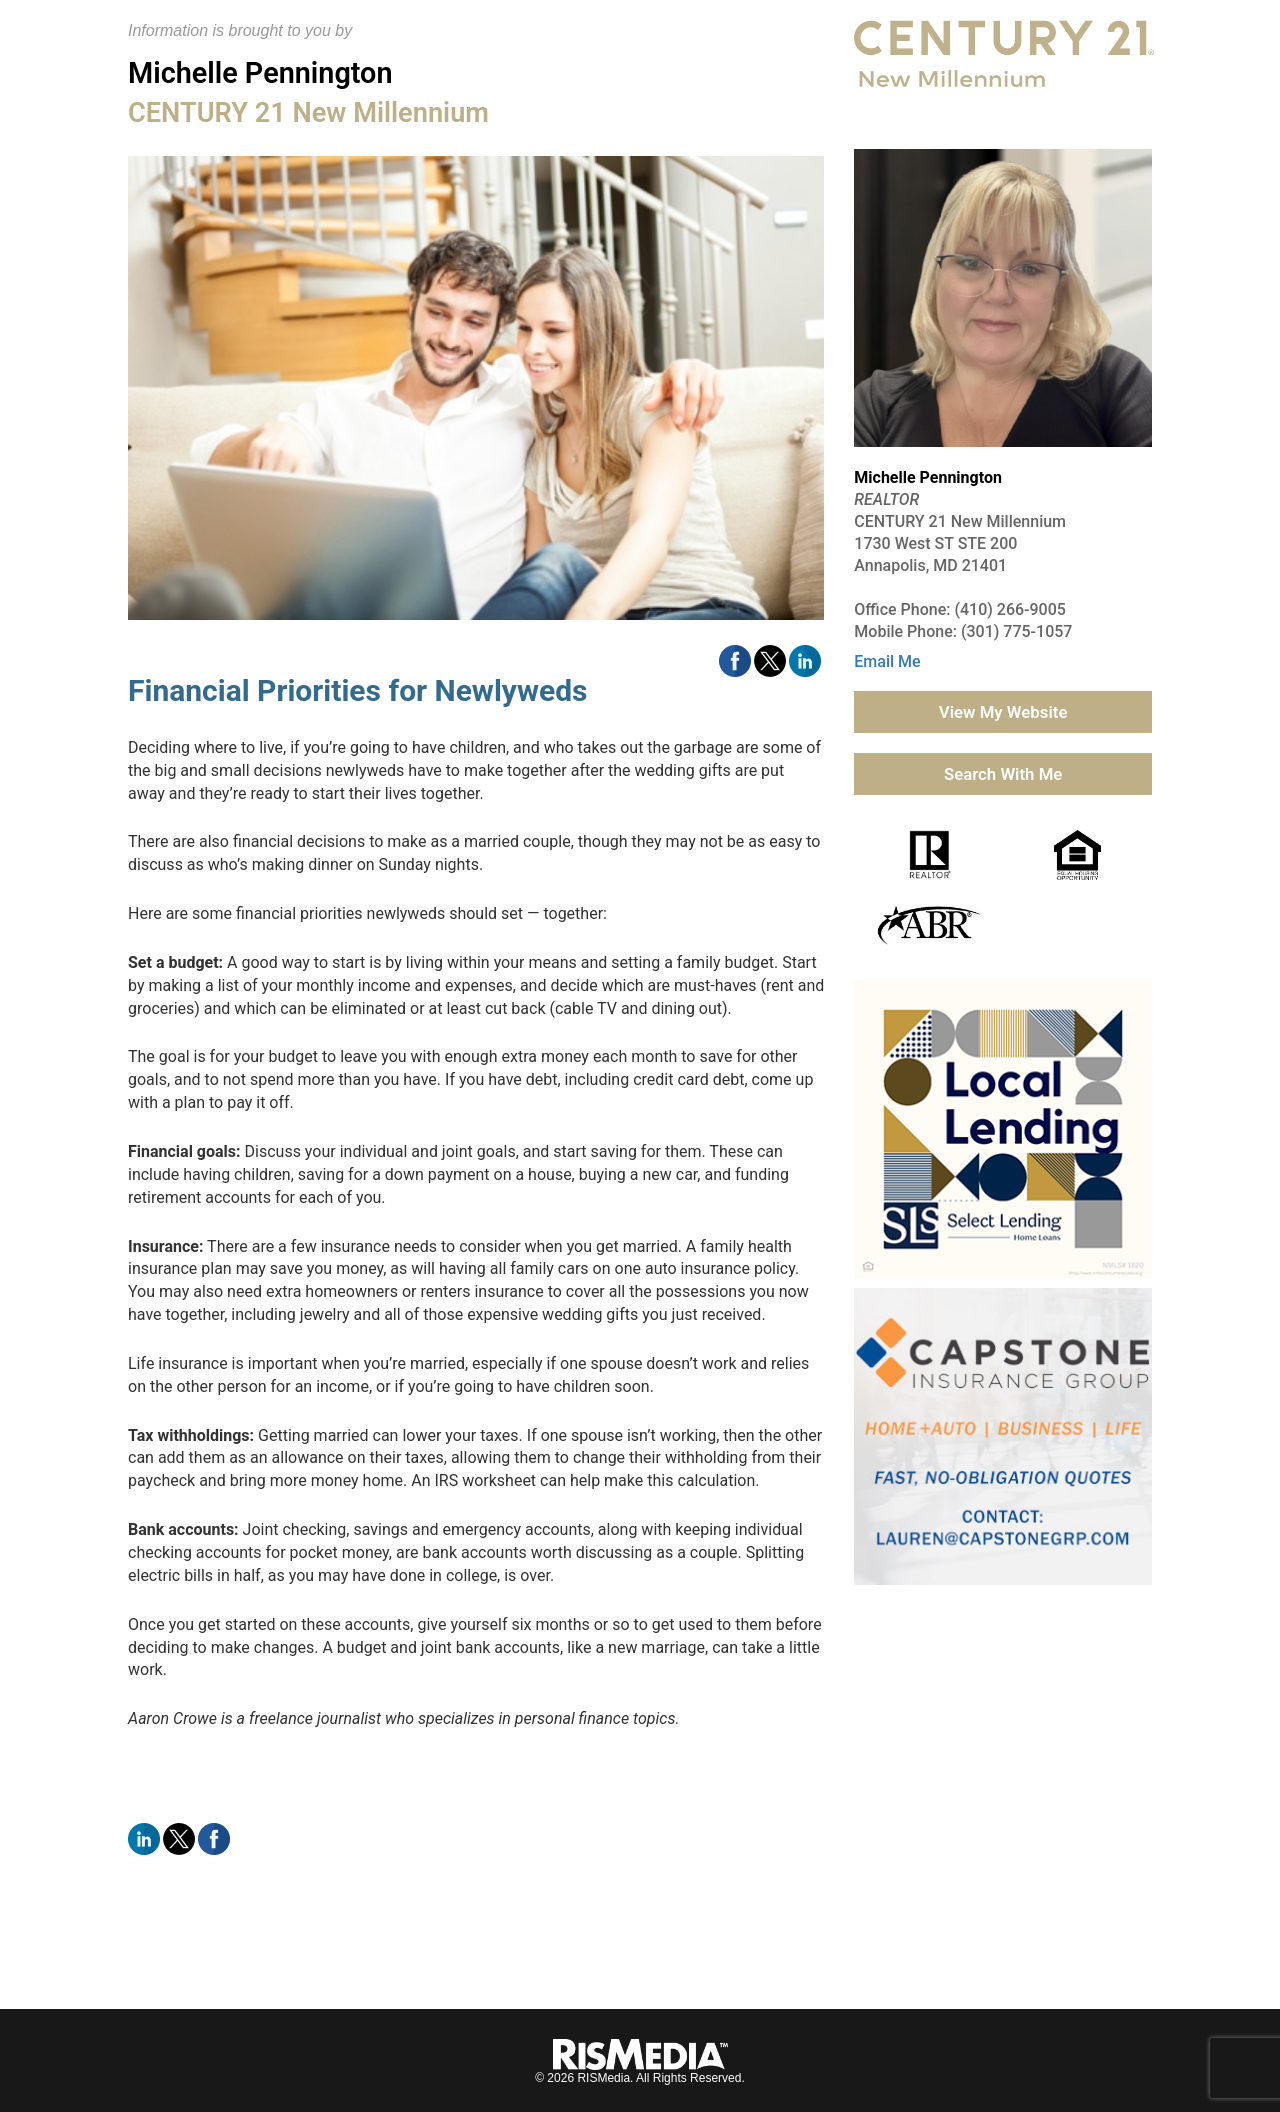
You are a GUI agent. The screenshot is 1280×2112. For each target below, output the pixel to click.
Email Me (887, 661)
